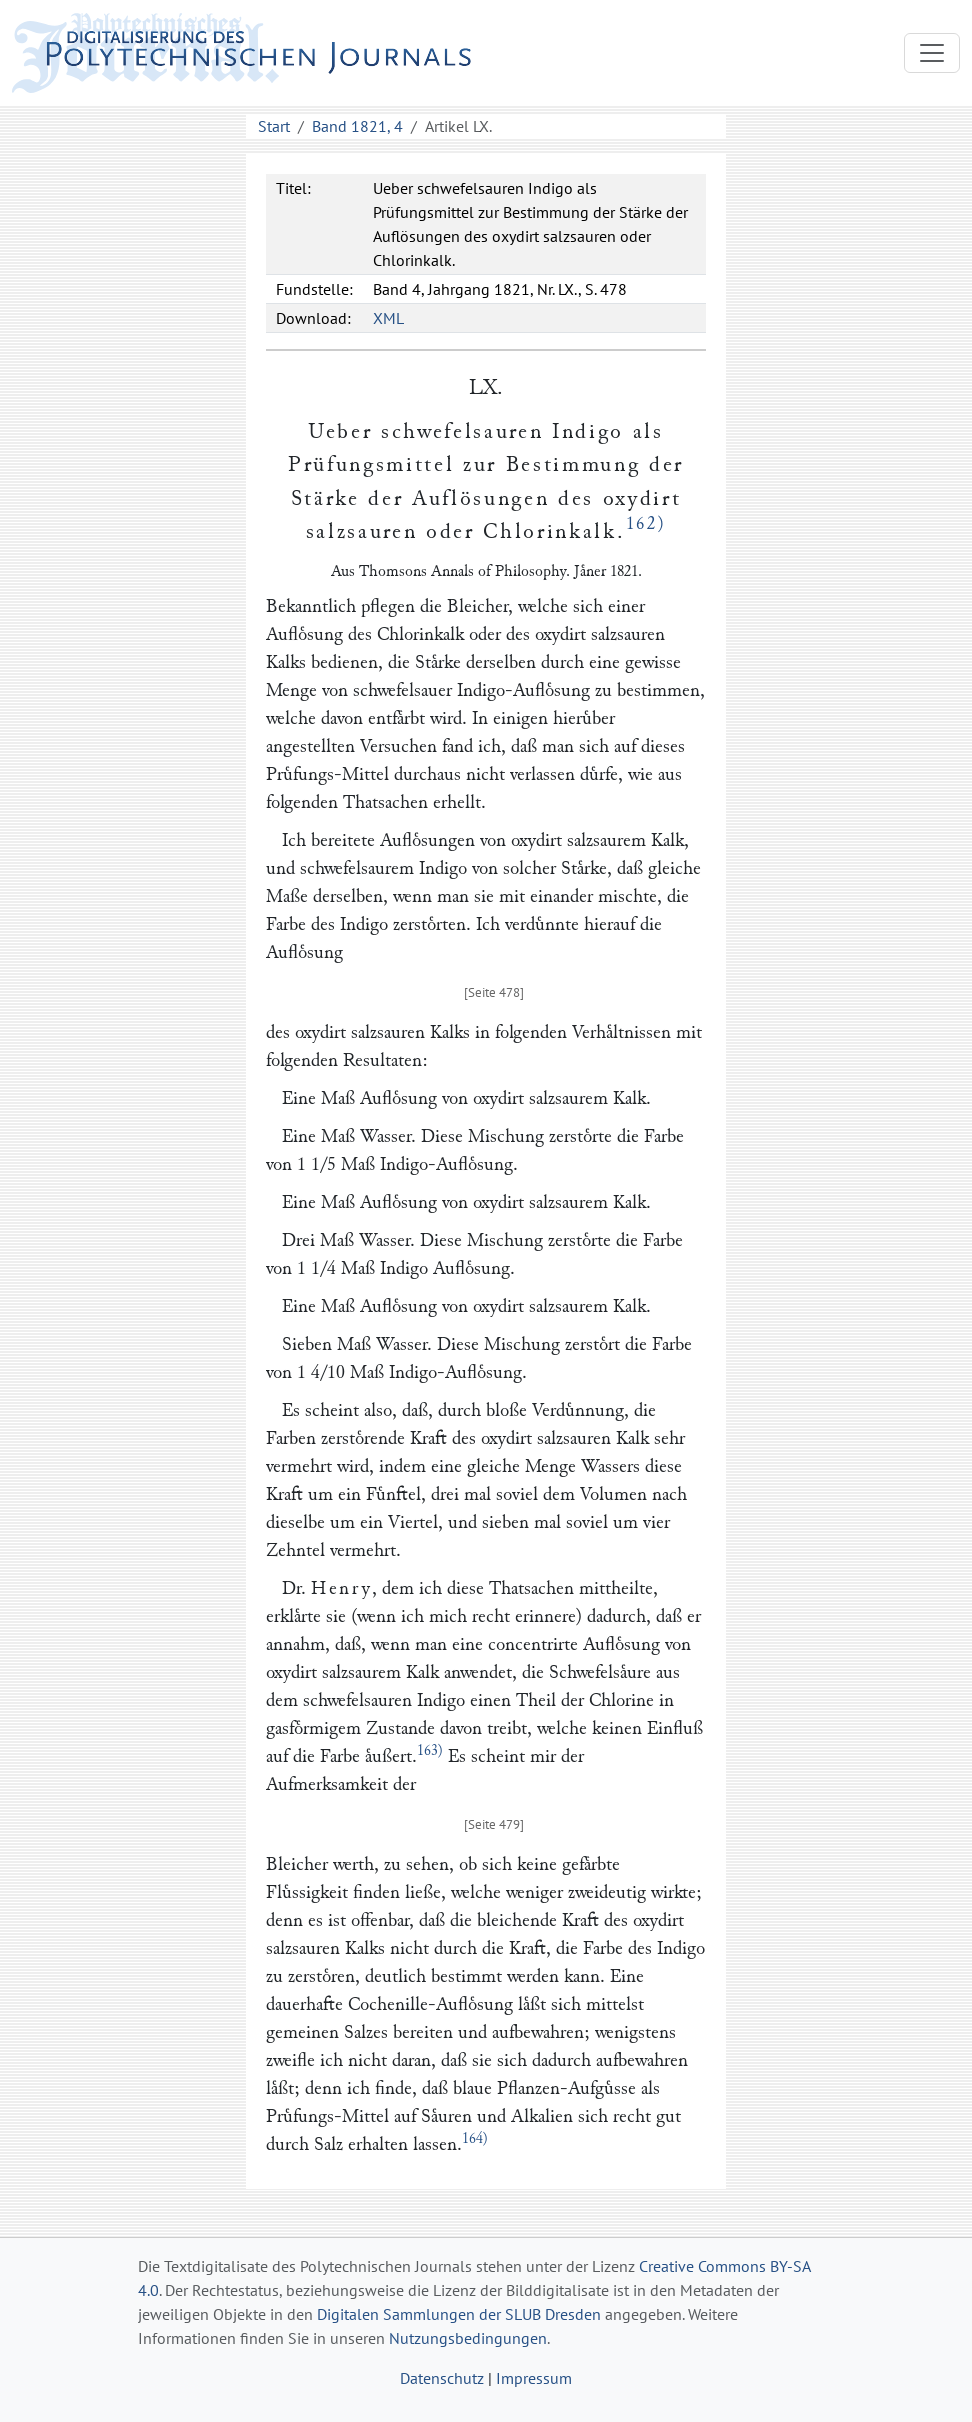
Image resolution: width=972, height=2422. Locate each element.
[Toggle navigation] (932, 53)
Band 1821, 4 (357, 126)
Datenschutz (442, 2378)
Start (274, 126)
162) (646, 524)
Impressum (534, 2378)
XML (388, 318)
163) (430, 1750)
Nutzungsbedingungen (468, 2338)
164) (475, 2138)
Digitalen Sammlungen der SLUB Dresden (459, 2314)
